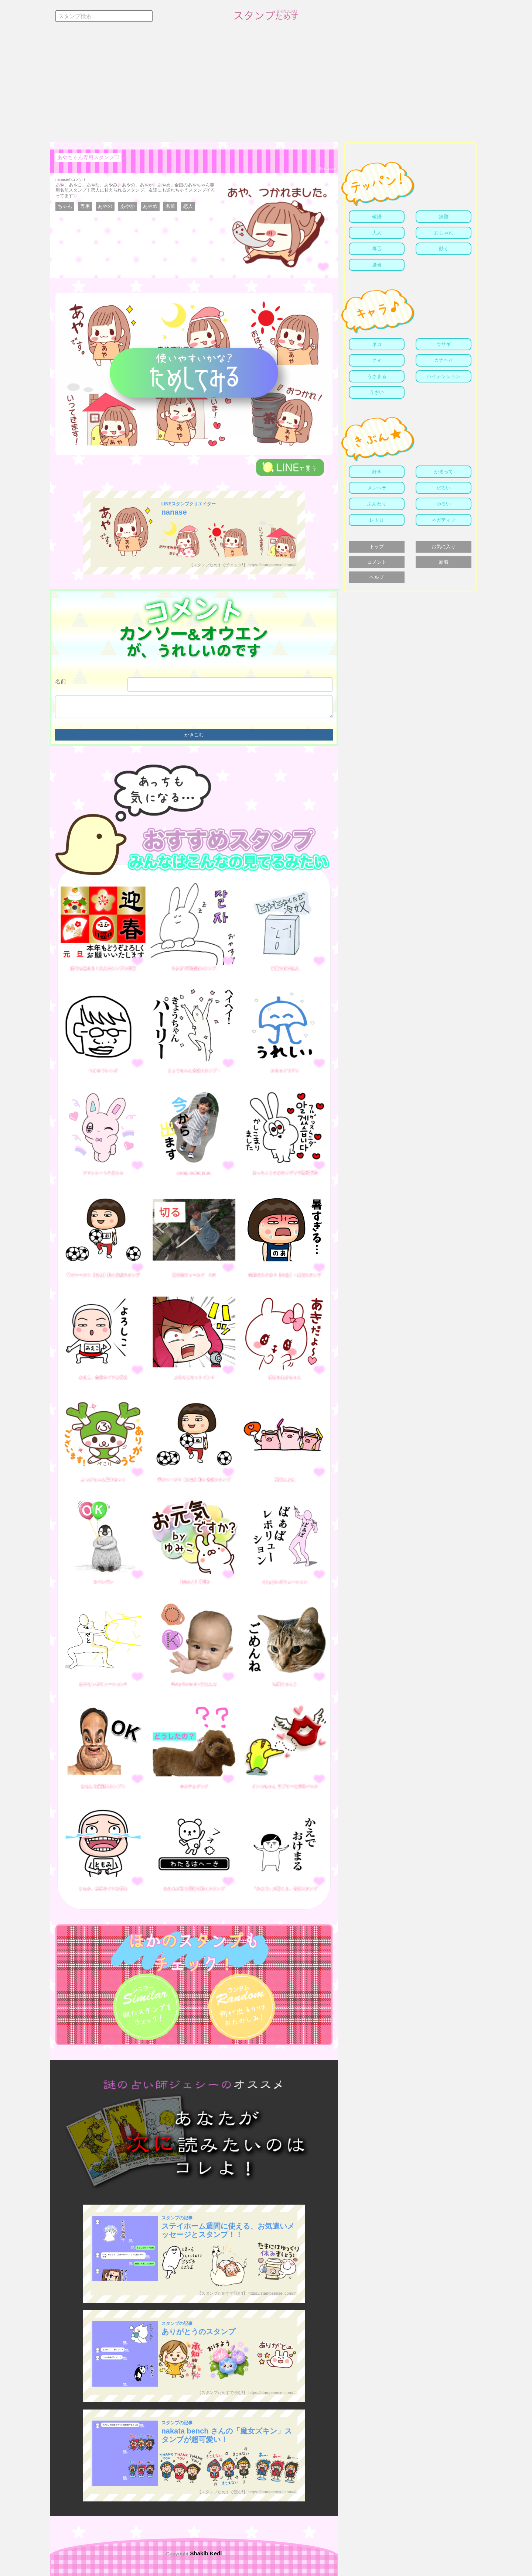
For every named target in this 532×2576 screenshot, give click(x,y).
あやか (127, 206)
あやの (105, 206)
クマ (377, 360)
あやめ (150, 206)
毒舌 (377, 248)
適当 (377, 265)
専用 (85, 206)
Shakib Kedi (205, 2553)
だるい (443, 488)
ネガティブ (444, 520)
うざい (376, 392)
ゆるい (443, 503)
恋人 (188, 206)
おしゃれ (443, 233)
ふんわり (376, 503)
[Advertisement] (266, 86)
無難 (444, 216)
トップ (376, 546)
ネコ (377, 344)
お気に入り (444, 546)
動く (444, 248)
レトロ (376, 520)
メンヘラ (376, 488)
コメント (376, 562)
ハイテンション (443, 376)
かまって (443, 471)
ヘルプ (376, 577)
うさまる (376, 376)
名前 (170, 206)
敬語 (377, 216)
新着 (444, 562)
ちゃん (65, 206)
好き (377, 471)
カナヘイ (443, 360)
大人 (377, 233)
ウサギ (443, 344)
